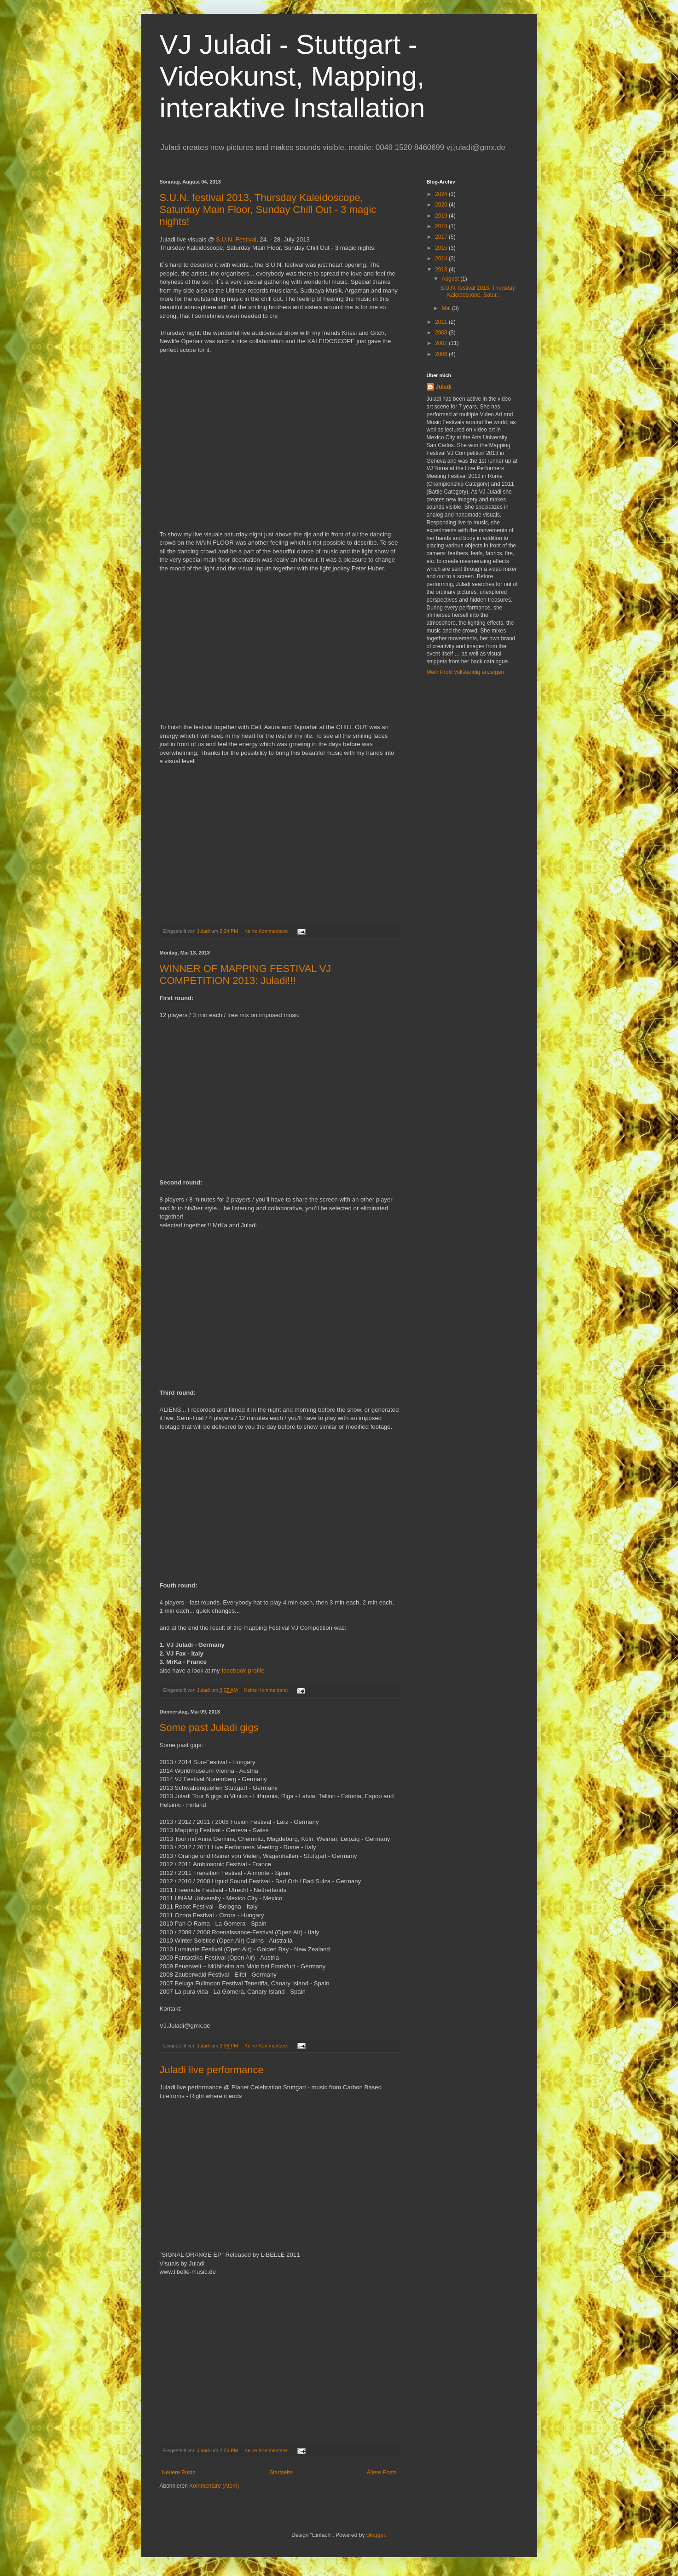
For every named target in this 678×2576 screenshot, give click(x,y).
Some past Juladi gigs (209, 1727)
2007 (442, 343)
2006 (442, 354)
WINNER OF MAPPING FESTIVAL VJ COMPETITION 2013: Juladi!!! (245, 974)
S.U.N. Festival (236, 239)
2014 (442, 258)
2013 (442, 269)
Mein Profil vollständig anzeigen (465, 672)
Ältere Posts (382, 2472)
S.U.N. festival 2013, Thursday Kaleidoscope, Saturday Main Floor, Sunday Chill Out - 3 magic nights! (268, 209)
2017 (442, 237)
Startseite (281, 2472)
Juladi (444, 387)
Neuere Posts (179, 2472)
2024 (442, 194)
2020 (442, 204)
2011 (442, 322)
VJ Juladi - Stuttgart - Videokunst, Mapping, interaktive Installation (292, 76)
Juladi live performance (212, 2070)
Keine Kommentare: (267, 931)
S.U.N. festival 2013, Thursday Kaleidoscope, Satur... (477, 291)
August (450, 279)
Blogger (375, 2535)
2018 (442, 226)
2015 (442, 248)
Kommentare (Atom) (214, 2486)
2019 (442, 216)
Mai (446, 308)
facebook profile (242, 1670)
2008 (442, 332)
